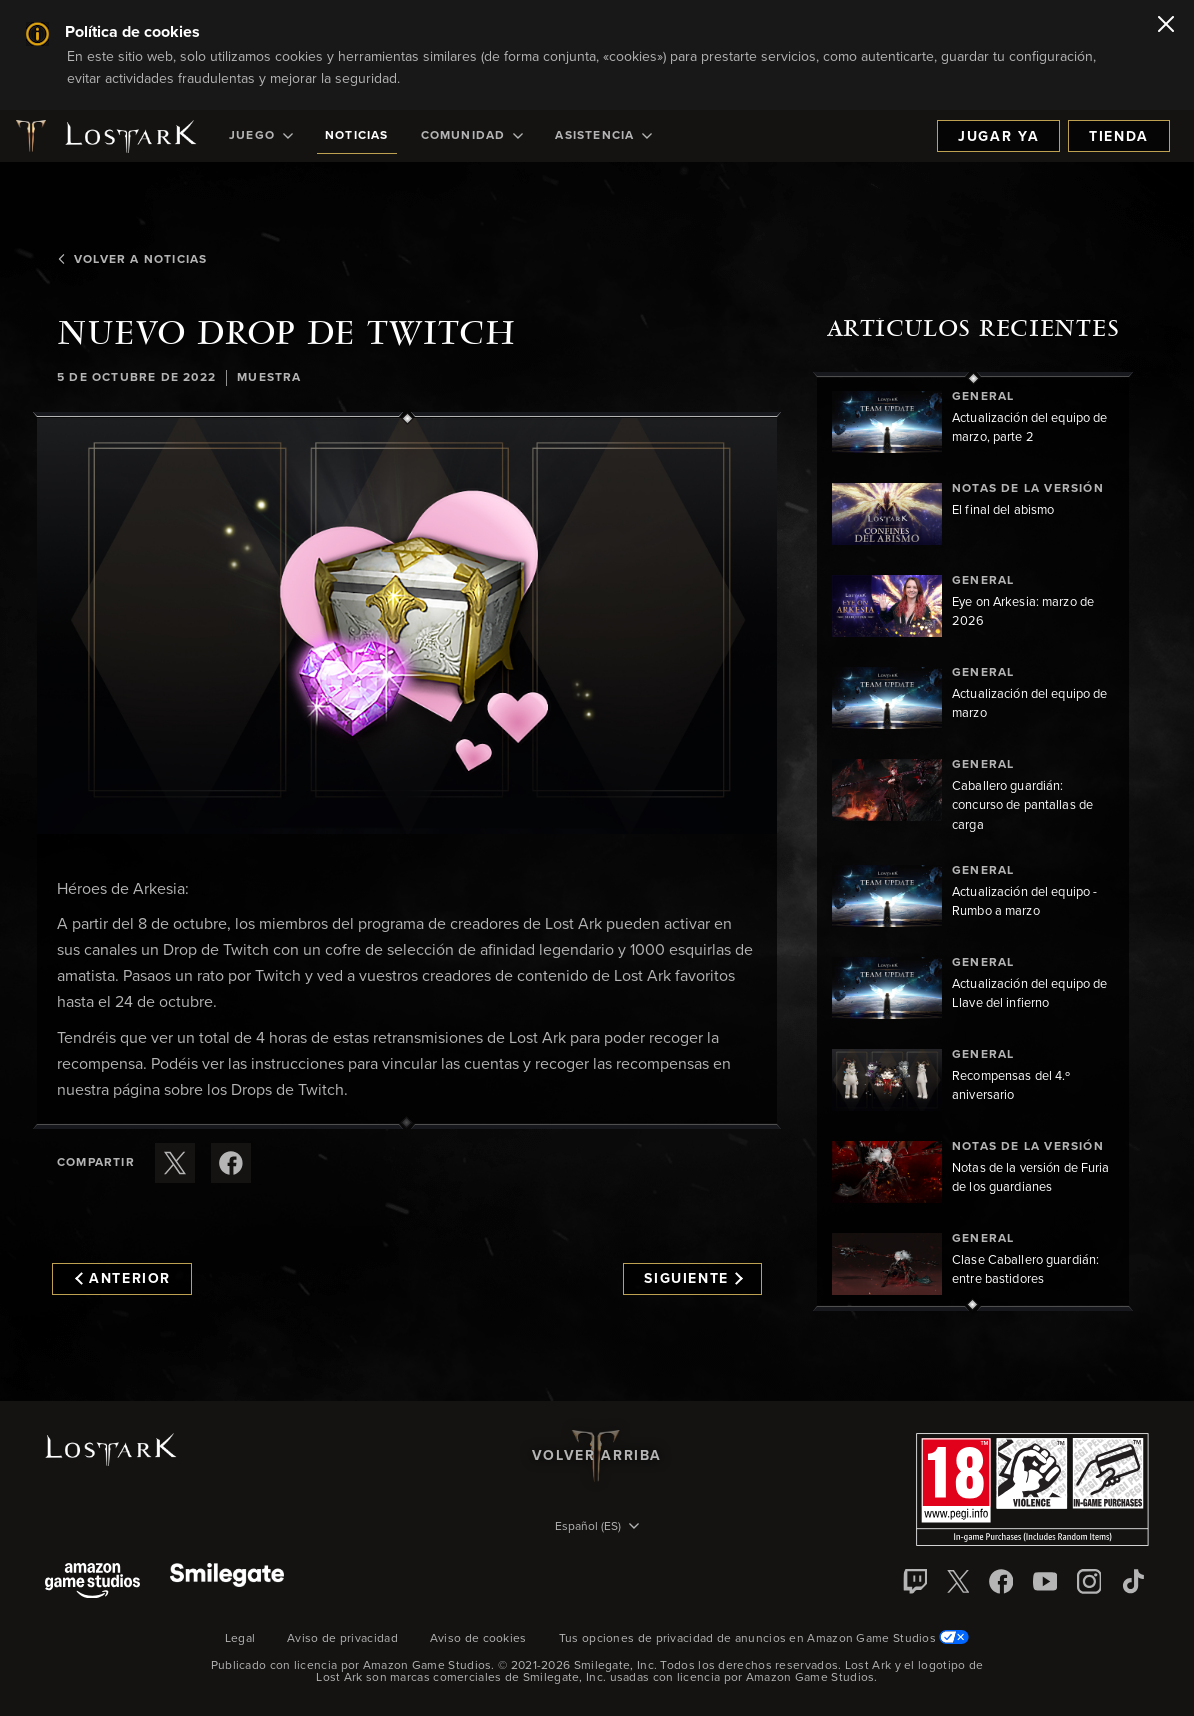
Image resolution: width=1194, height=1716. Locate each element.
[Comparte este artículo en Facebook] (231, 1163)
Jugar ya (998, 137)
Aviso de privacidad (342, 1639)
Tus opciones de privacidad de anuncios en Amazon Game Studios (764, 1639)
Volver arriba (597, 1456)
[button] (407, 626)
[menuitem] (261, 136)
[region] (973, 841)
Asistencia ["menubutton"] (603, 136)
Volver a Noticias (132, 260)
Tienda (1119, 137)
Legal (240, 1639)
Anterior (123, 1279)
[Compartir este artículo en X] (175, 1163)
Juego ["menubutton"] (261, 136)
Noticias (357, 136)
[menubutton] (597, 1528)
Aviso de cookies (478, 1639)
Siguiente (693, 1279)
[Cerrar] (1166, 26)
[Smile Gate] (227, 1582)
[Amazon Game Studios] (92, 1582)
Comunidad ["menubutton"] (472, 136)
